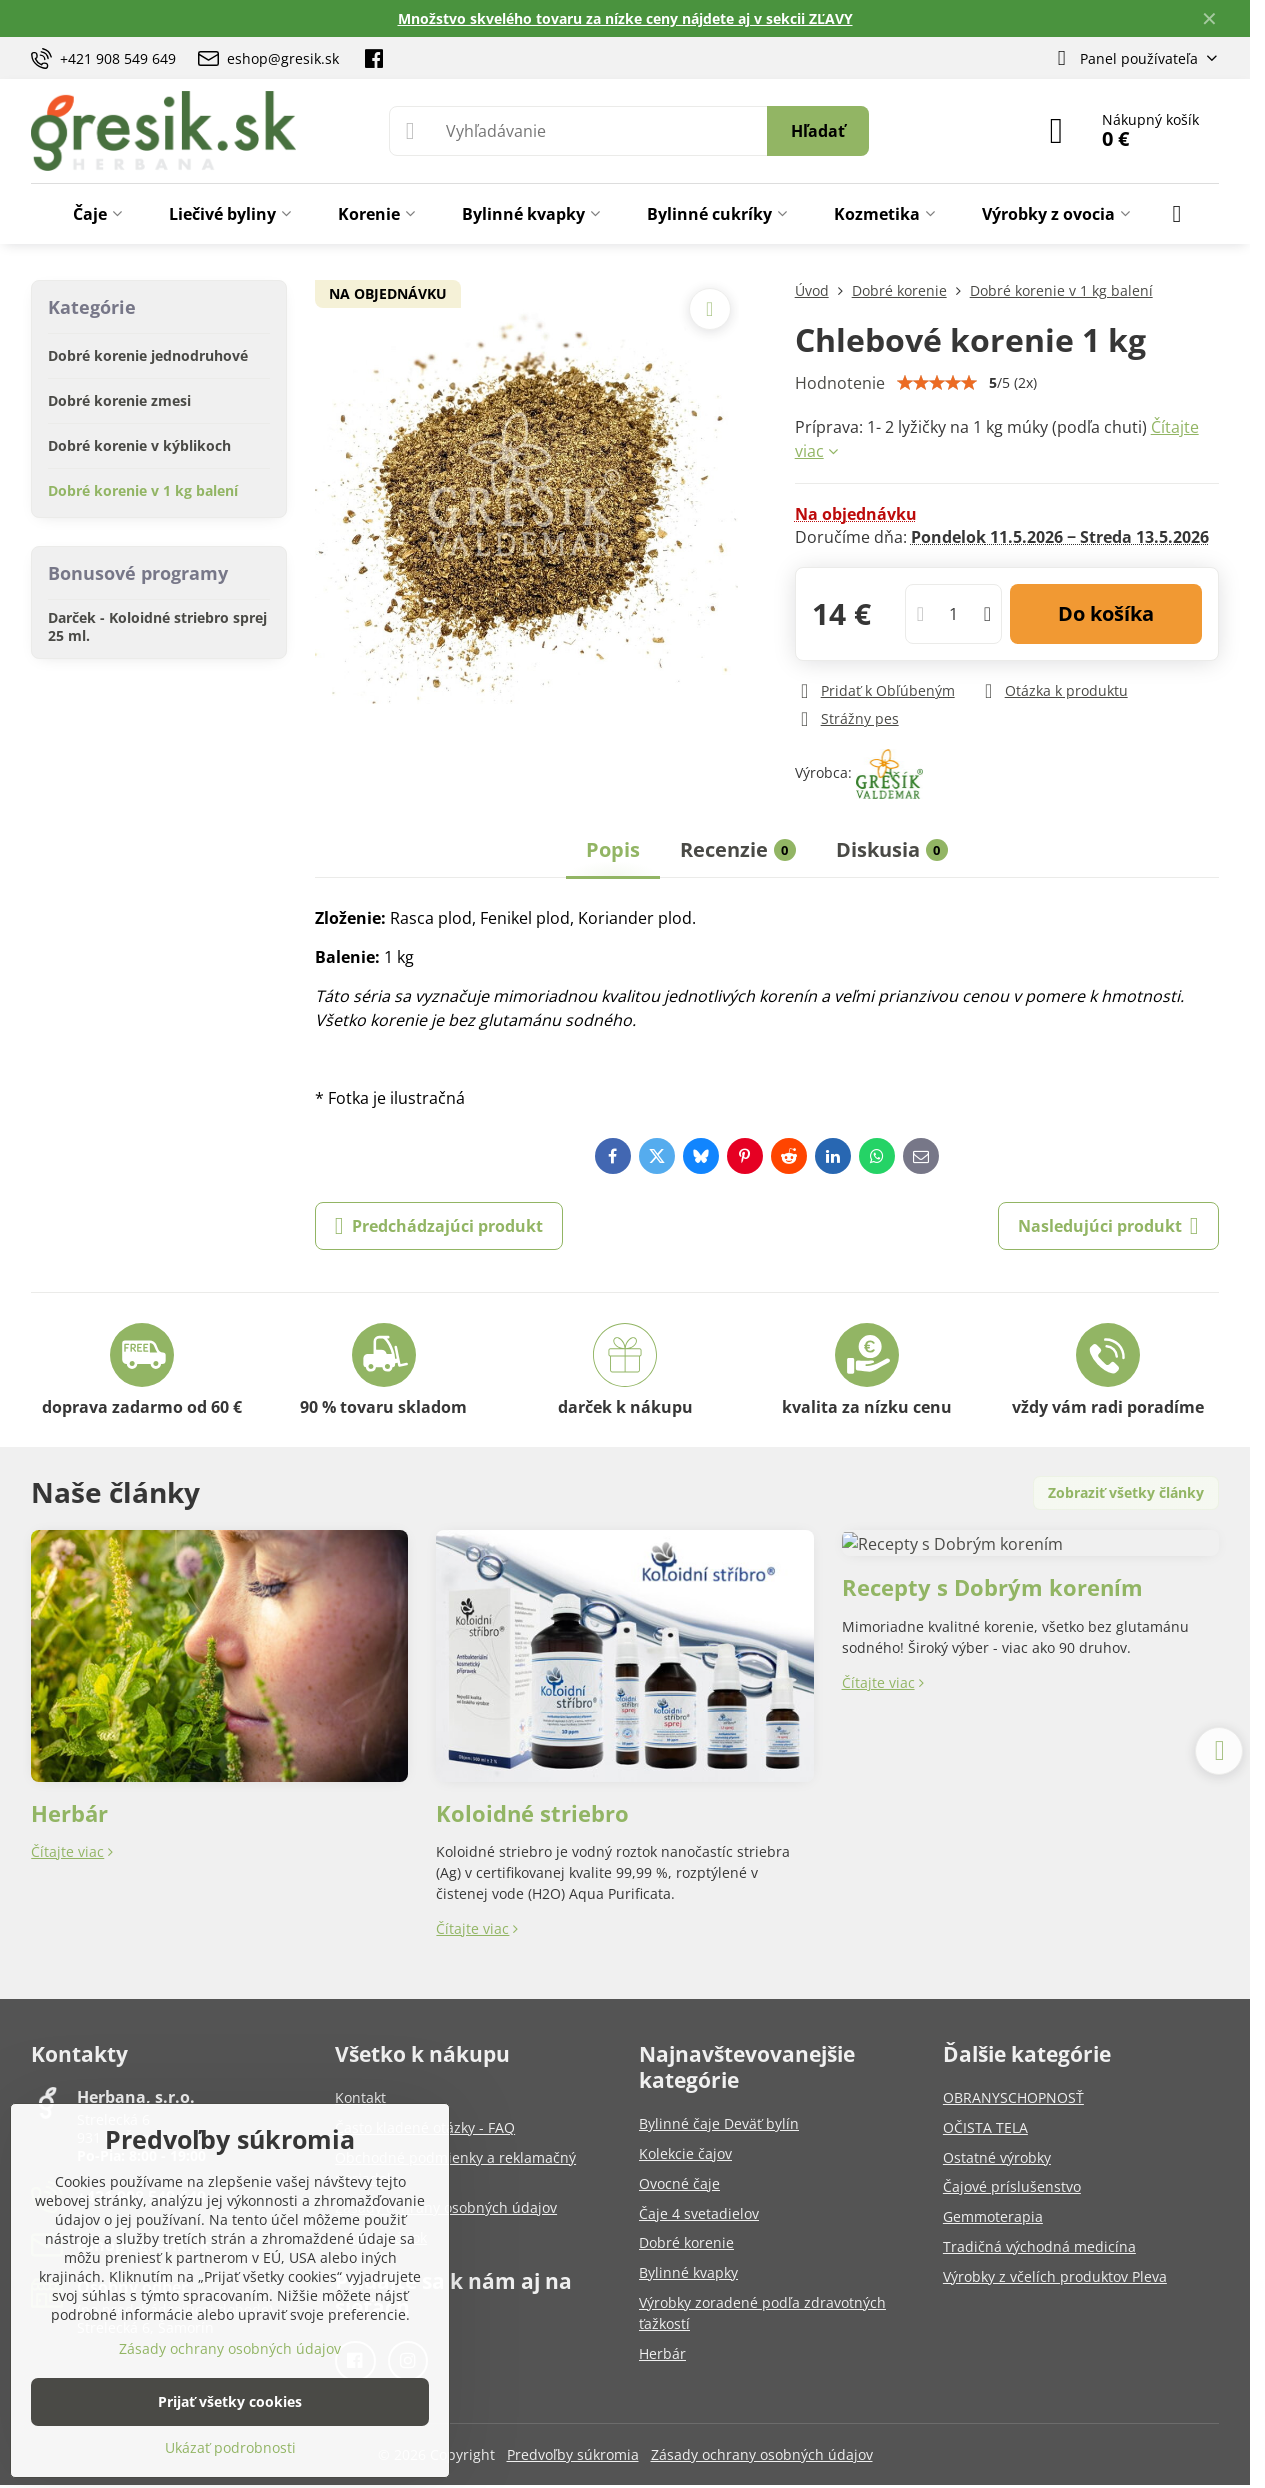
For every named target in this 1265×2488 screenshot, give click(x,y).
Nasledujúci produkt (1108, 1226)
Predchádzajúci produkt (439, 1226)
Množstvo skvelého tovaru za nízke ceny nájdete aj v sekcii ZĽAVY (625, 18)
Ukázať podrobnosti (230, 2447)
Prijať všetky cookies (230, 2401)
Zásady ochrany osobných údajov (762, 2454)
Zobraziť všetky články (1126, 1492)
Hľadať (818, 131)
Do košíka (1106, 613)
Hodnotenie (840, 383)
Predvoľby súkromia (573, 2454)
